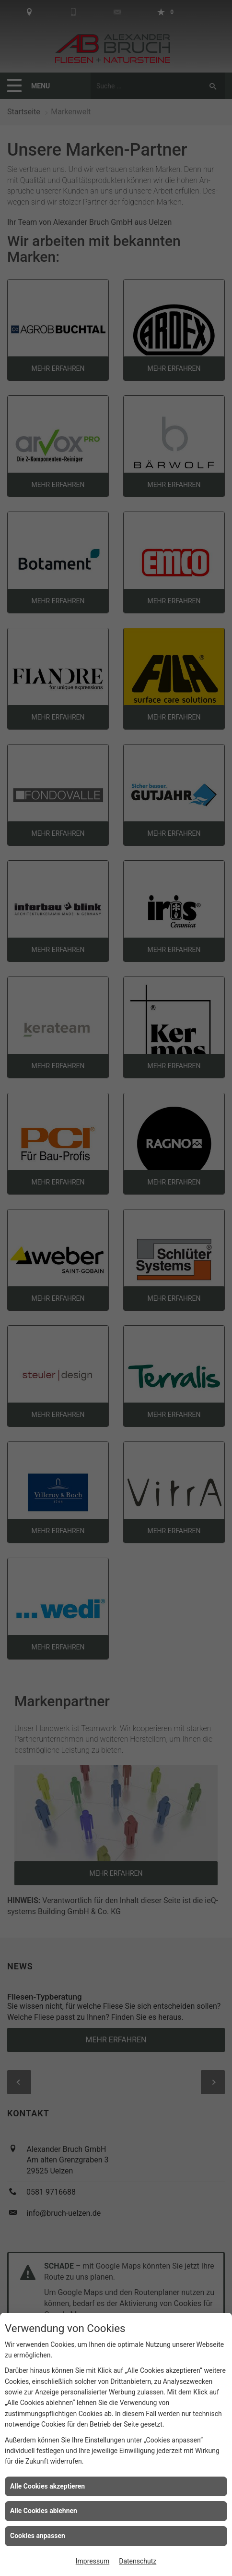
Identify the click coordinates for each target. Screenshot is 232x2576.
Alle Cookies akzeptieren (47, 2486)
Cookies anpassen (37, 2535)
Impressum (92, 2561)
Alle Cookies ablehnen (43, 2511)
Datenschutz (137, 2561)
